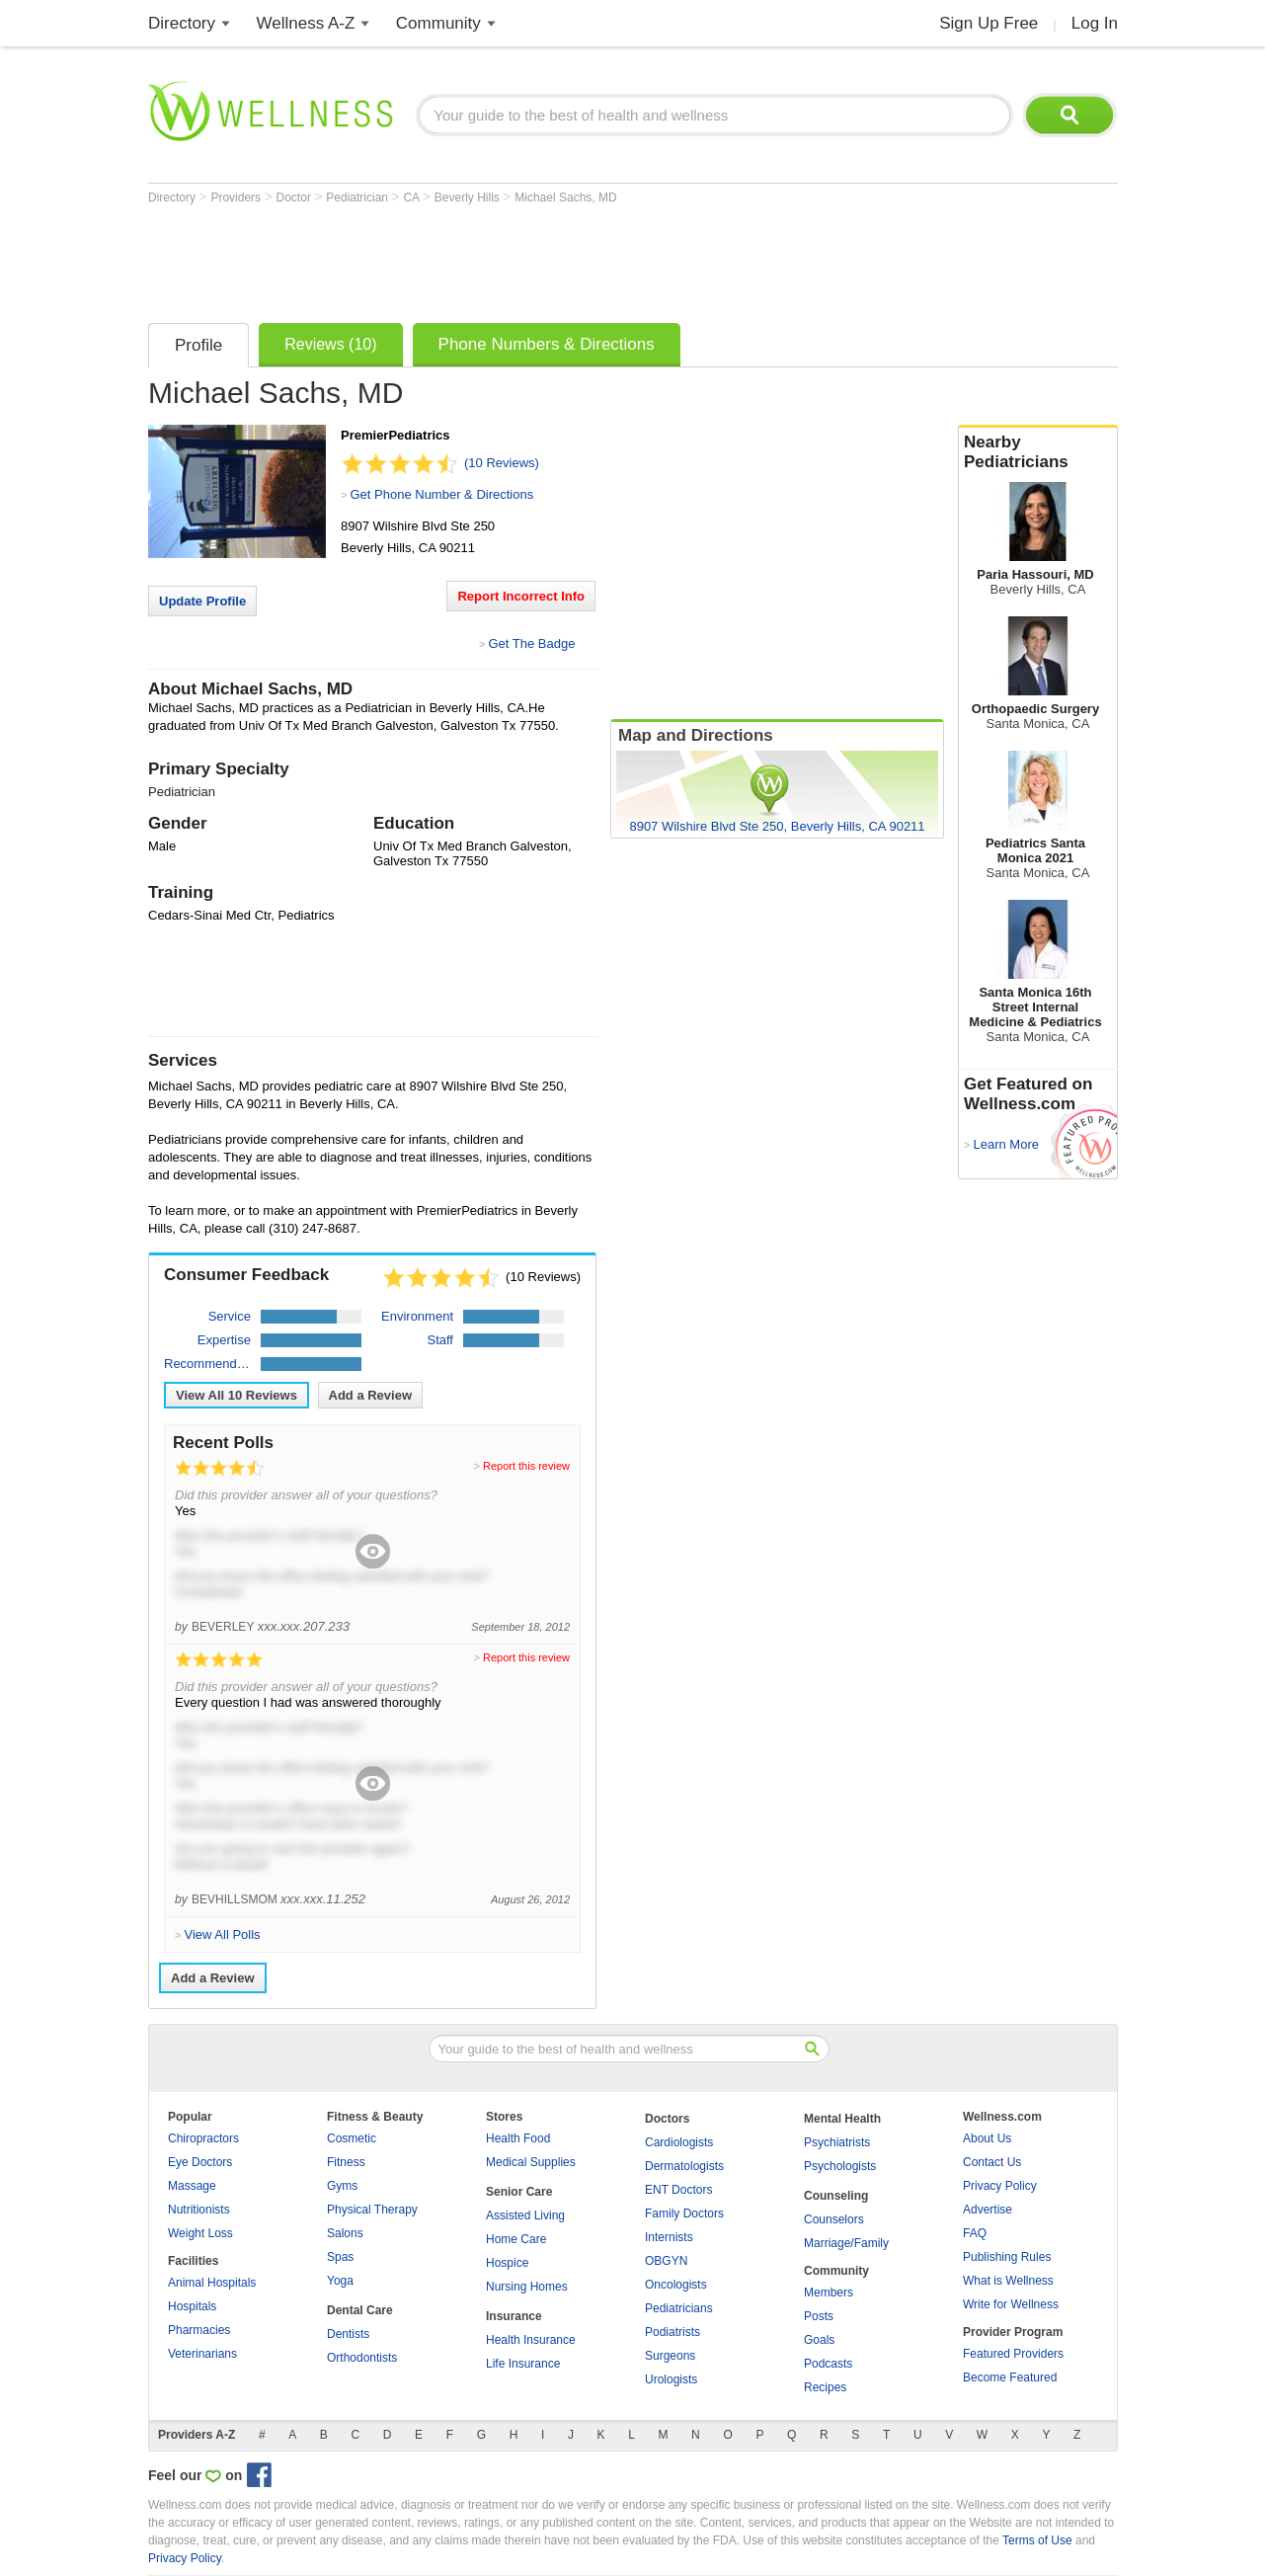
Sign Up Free (988, 23)
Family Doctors (684, 2213)
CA (412, 197)
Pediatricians (679, 2308)
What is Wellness (1008, 2281)
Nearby (1038, 452)
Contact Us (992, 2162)
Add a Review (371, 1395)
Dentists (348, 2334)
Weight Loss (200, 2233)
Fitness (346, 2162)
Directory (181, 23)
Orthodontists (362, 2358)
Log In (1094, 23)
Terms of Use (1037, 2540)
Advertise (987, 2209)
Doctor (296, 197)
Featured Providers (1013, 2354)
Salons (345, 2233)
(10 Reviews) (501, 462)
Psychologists (840, 2166)
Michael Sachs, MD (565, 197)
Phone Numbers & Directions (546, 344)
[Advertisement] (507, 258)
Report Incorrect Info (521, 596)
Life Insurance (523, 2364)
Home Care (516, 2239)
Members (828, 2292)
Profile (198, 345)
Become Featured (1010, 2377)
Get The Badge (531, 643)
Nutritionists (199, 2209)
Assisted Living (525, 2215)
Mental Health (842, 2119)
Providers (237, 197)
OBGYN (666, 2261)
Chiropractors (203, 2138)
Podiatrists (672, 2332)
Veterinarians (202, 2354)
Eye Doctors (200, 2162)
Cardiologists (679, 2142)
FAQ (975, 2233)
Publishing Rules (1007, 2257)
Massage (192, 2186)
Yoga (340, 2281)
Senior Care (519, 2192)
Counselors (834, 2219)
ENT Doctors (678, 2190)
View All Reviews (236, 1395)
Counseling (836, 2196)
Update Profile (202, 601)
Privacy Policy (1000, 2186)
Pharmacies (199, 2330)
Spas (340, 2257)
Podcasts (828, 2364)
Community (438, 23)
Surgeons (670, 2356)
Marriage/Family (846, 2243)
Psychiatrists (837, 2142)
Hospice (507, 2263)
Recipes (825, 2387)
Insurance (514, 2316)
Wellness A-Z (306, 23)
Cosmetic (351, 2138)
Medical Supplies (531, 2162)
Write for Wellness (1011, 2304)
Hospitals (192, 2306)
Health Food (518, 2138)
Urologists (671, 2379)
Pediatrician (358, 197)
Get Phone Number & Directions (441, 494)
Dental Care (360, 2310)
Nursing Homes (527, 2287)
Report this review (526, 1466)
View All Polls (222, 1934)
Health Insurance (531, 2340)
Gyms (342, 2186)
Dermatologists (684, 2166)
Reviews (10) (330, 344)
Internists (669, 2237)
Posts (818, 2316)
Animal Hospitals (212, 2283)
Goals (819, 2340)
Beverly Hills (469, 197)
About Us (987, 2138)
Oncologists (676, 2285)
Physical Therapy (372, 2209)
